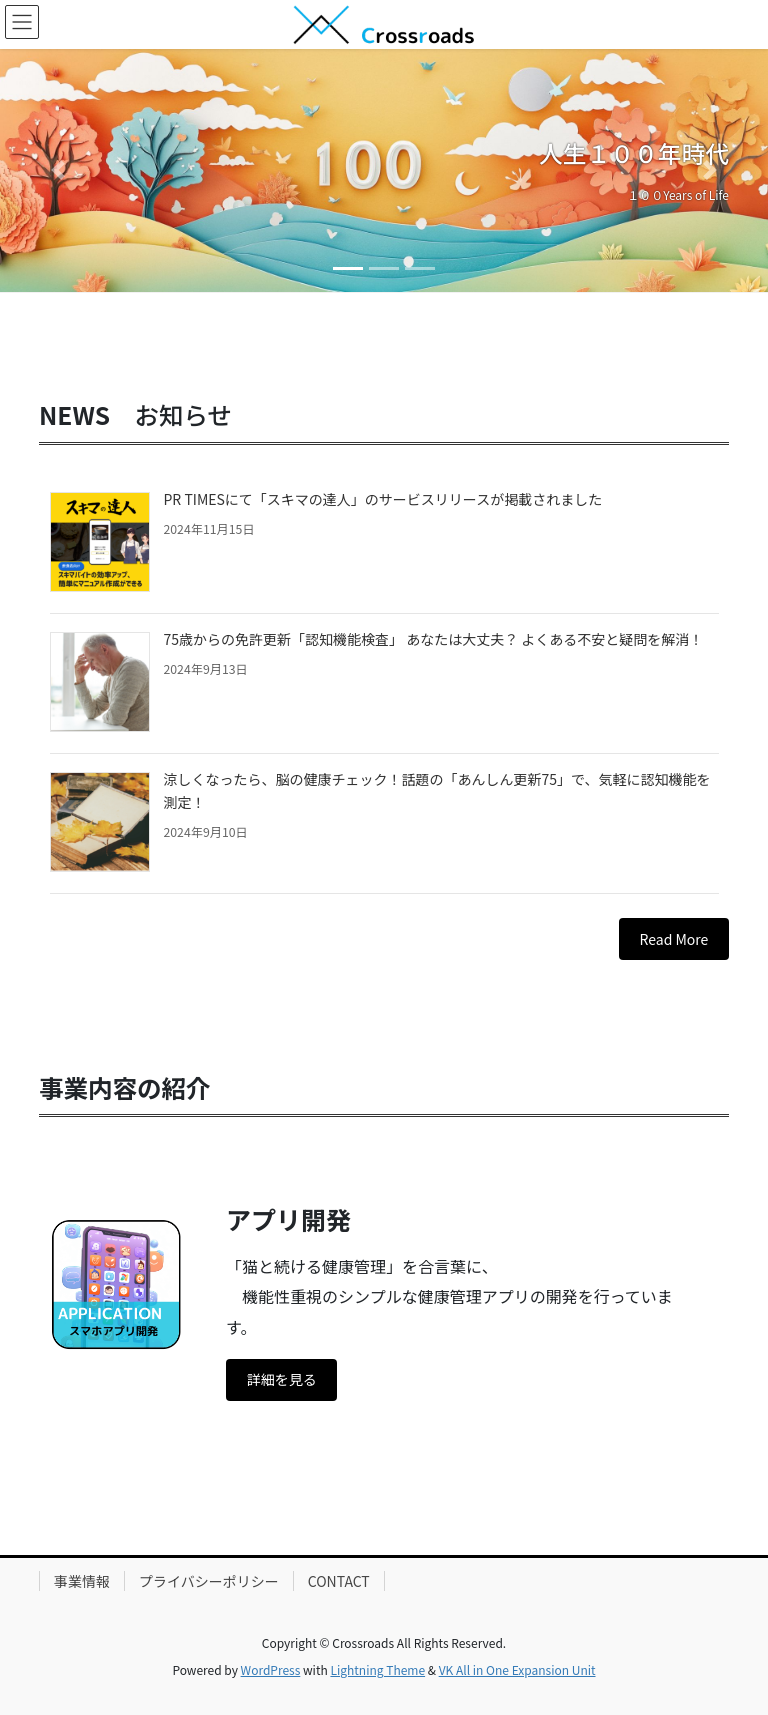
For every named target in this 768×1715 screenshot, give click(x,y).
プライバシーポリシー (209, 1581)
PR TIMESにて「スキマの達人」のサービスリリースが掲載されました (383, 499)
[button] (57, 170)
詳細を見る (282, 1379)
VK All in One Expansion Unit (517, 1669)
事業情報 (82, 1581)
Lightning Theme (377, 1669)
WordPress (271, 1669)
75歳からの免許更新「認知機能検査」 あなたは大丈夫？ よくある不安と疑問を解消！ (434, 639)
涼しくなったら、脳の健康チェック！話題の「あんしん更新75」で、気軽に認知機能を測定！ (437, 790)
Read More (674, 939)
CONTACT (339, 1581)
